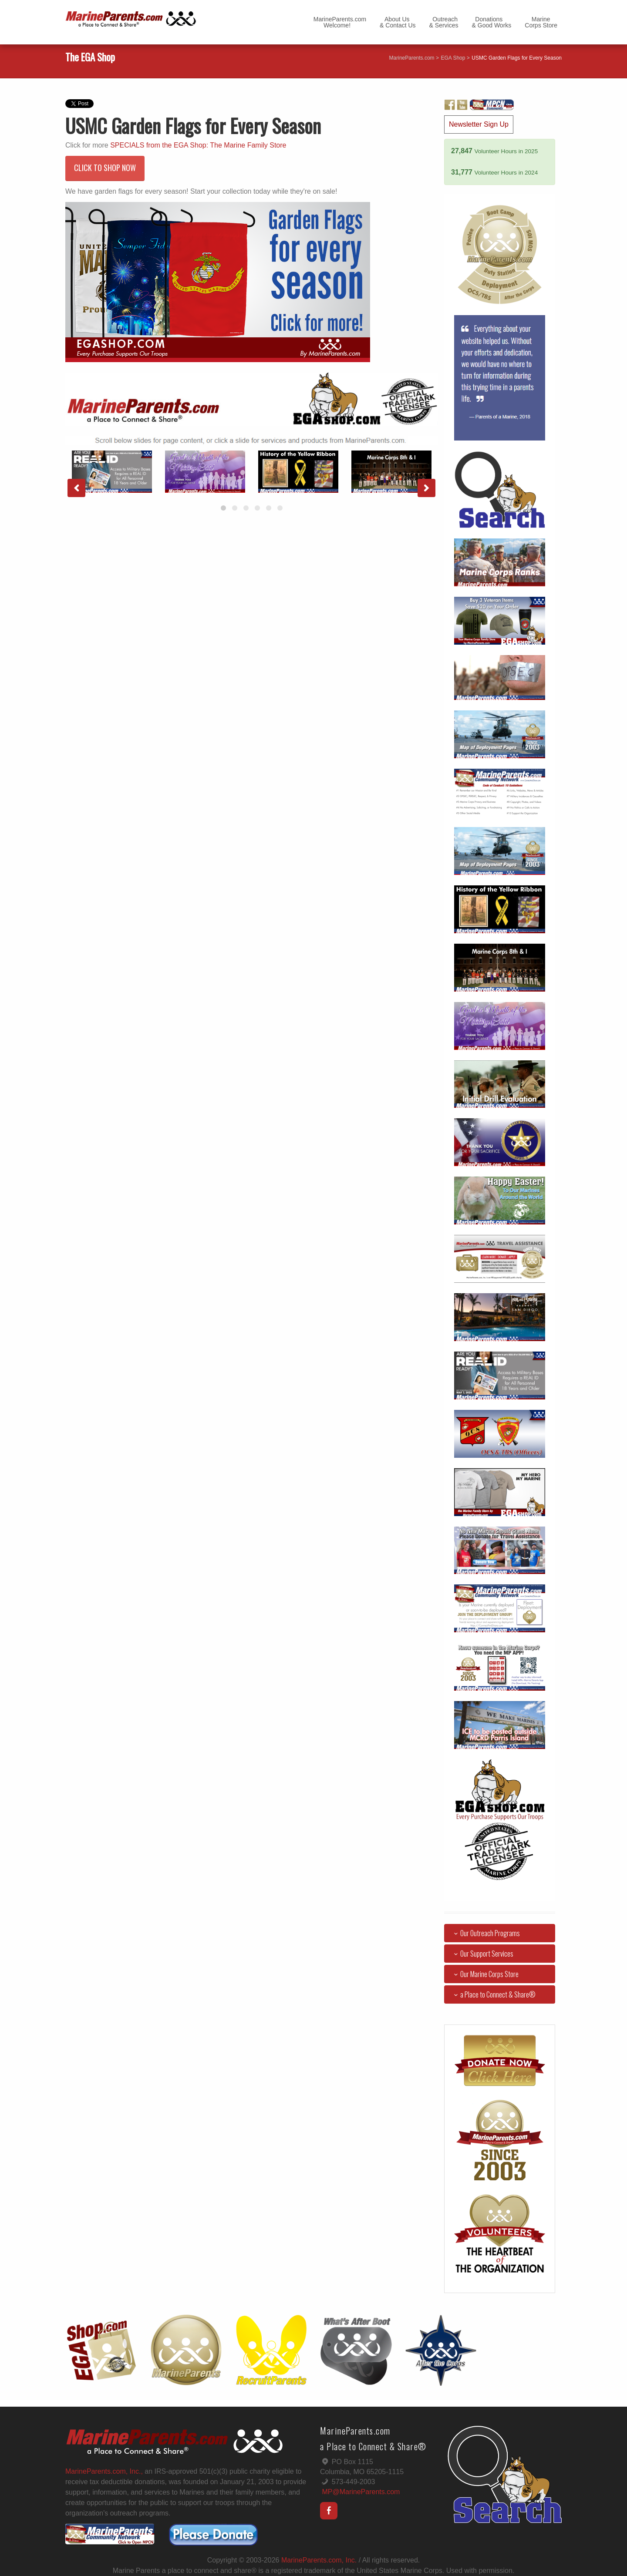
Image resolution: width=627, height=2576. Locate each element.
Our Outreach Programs (485, 1933)
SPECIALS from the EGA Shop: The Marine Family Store (198, 145)
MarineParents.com (412, 58)
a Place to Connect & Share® (493, 1994)
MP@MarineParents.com (361, 2491)
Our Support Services (482, 1953)
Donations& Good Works (492, 22)
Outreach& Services (443, 22)
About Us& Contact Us (397, 22)
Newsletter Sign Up (479, 124)
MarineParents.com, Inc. (319, 2560)
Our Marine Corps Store (485, 1974)
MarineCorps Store (541, 22)
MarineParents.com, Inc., (104, 2471)
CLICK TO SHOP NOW (105, 167)
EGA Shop (453, 58)
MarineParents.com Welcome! (340, 22)
